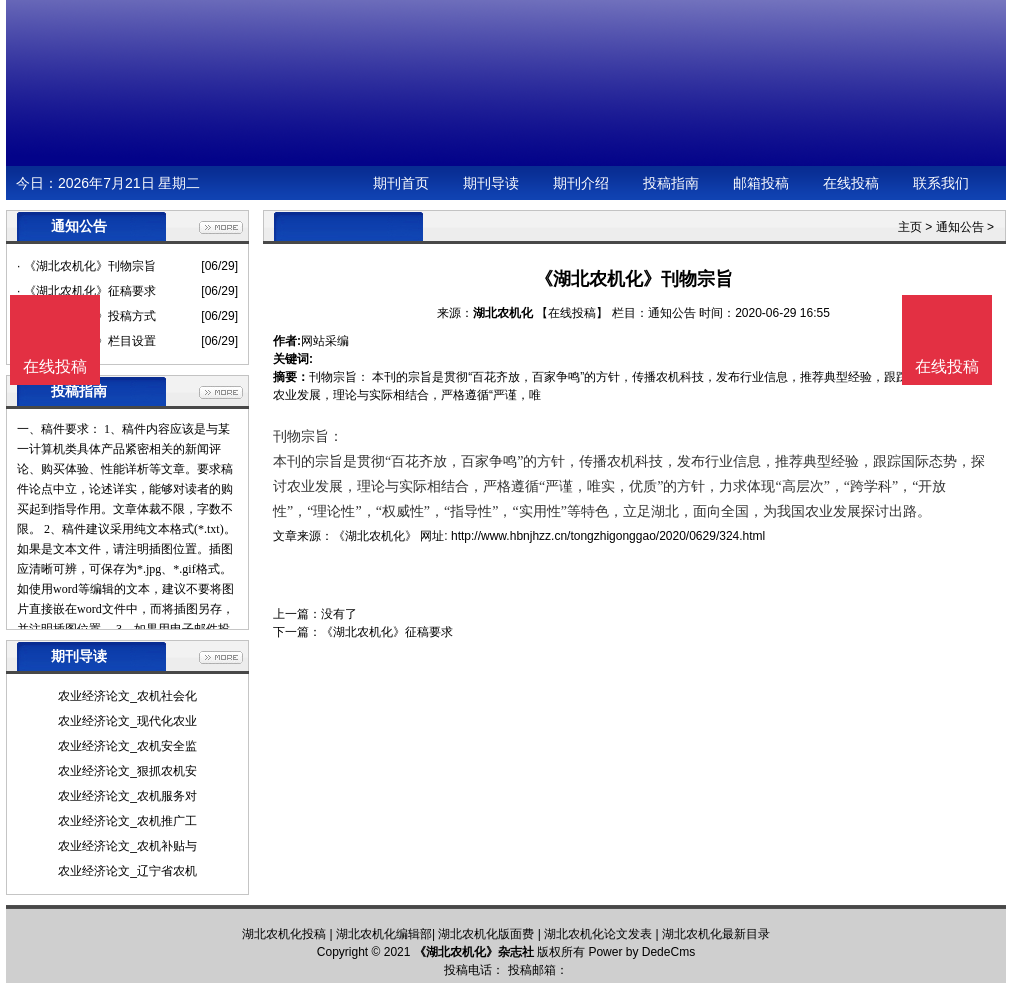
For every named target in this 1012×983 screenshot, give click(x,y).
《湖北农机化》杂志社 (474, 952)
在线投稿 (851, 183)
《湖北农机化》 (375, 536)
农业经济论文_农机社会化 (127, 696)
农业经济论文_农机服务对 (127, 796)
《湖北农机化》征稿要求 (387, 632)
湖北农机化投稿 (284, 934)
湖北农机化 (503, 313)
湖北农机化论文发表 (598, 934)
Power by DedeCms (641, 952)
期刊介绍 (581, 183)
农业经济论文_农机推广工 (127, 821)
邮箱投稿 (761, 183)
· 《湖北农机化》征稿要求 (86, 291)
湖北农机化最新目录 (716, 934)
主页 (910, 227)
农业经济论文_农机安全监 (127, 746)
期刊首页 (401, 183)
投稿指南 (671, 183)
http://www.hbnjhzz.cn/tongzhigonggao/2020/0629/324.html (608, 536)
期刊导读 (491, 183)
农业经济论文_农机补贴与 (127, 846)
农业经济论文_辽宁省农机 (127, 871)
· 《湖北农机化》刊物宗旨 (86, 266)
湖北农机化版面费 (486, 934)
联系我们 (941, 183)
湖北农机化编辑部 (384, 934)
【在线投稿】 (572, 313)
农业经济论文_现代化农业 (127, 721)
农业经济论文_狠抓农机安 (127, 771)
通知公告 (960, 227)
